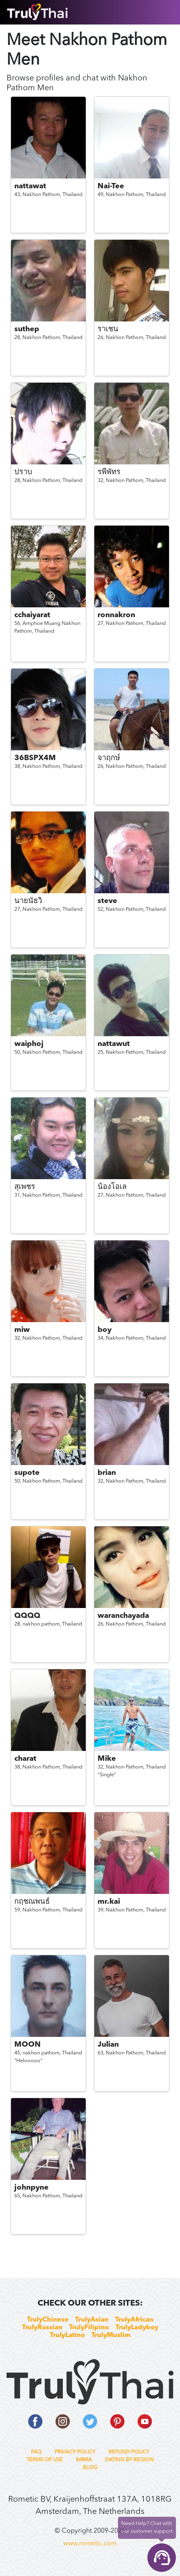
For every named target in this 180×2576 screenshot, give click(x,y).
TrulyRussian (42, 2327)
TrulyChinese (48, 2320)
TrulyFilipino (89, 2327)
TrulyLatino (67, 2335)
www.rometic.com (90, 2543)
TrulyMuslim (111, 2335)
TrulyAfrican (134, 2320)
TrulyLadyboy (137, 2327)
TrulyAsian (92, 2320)
